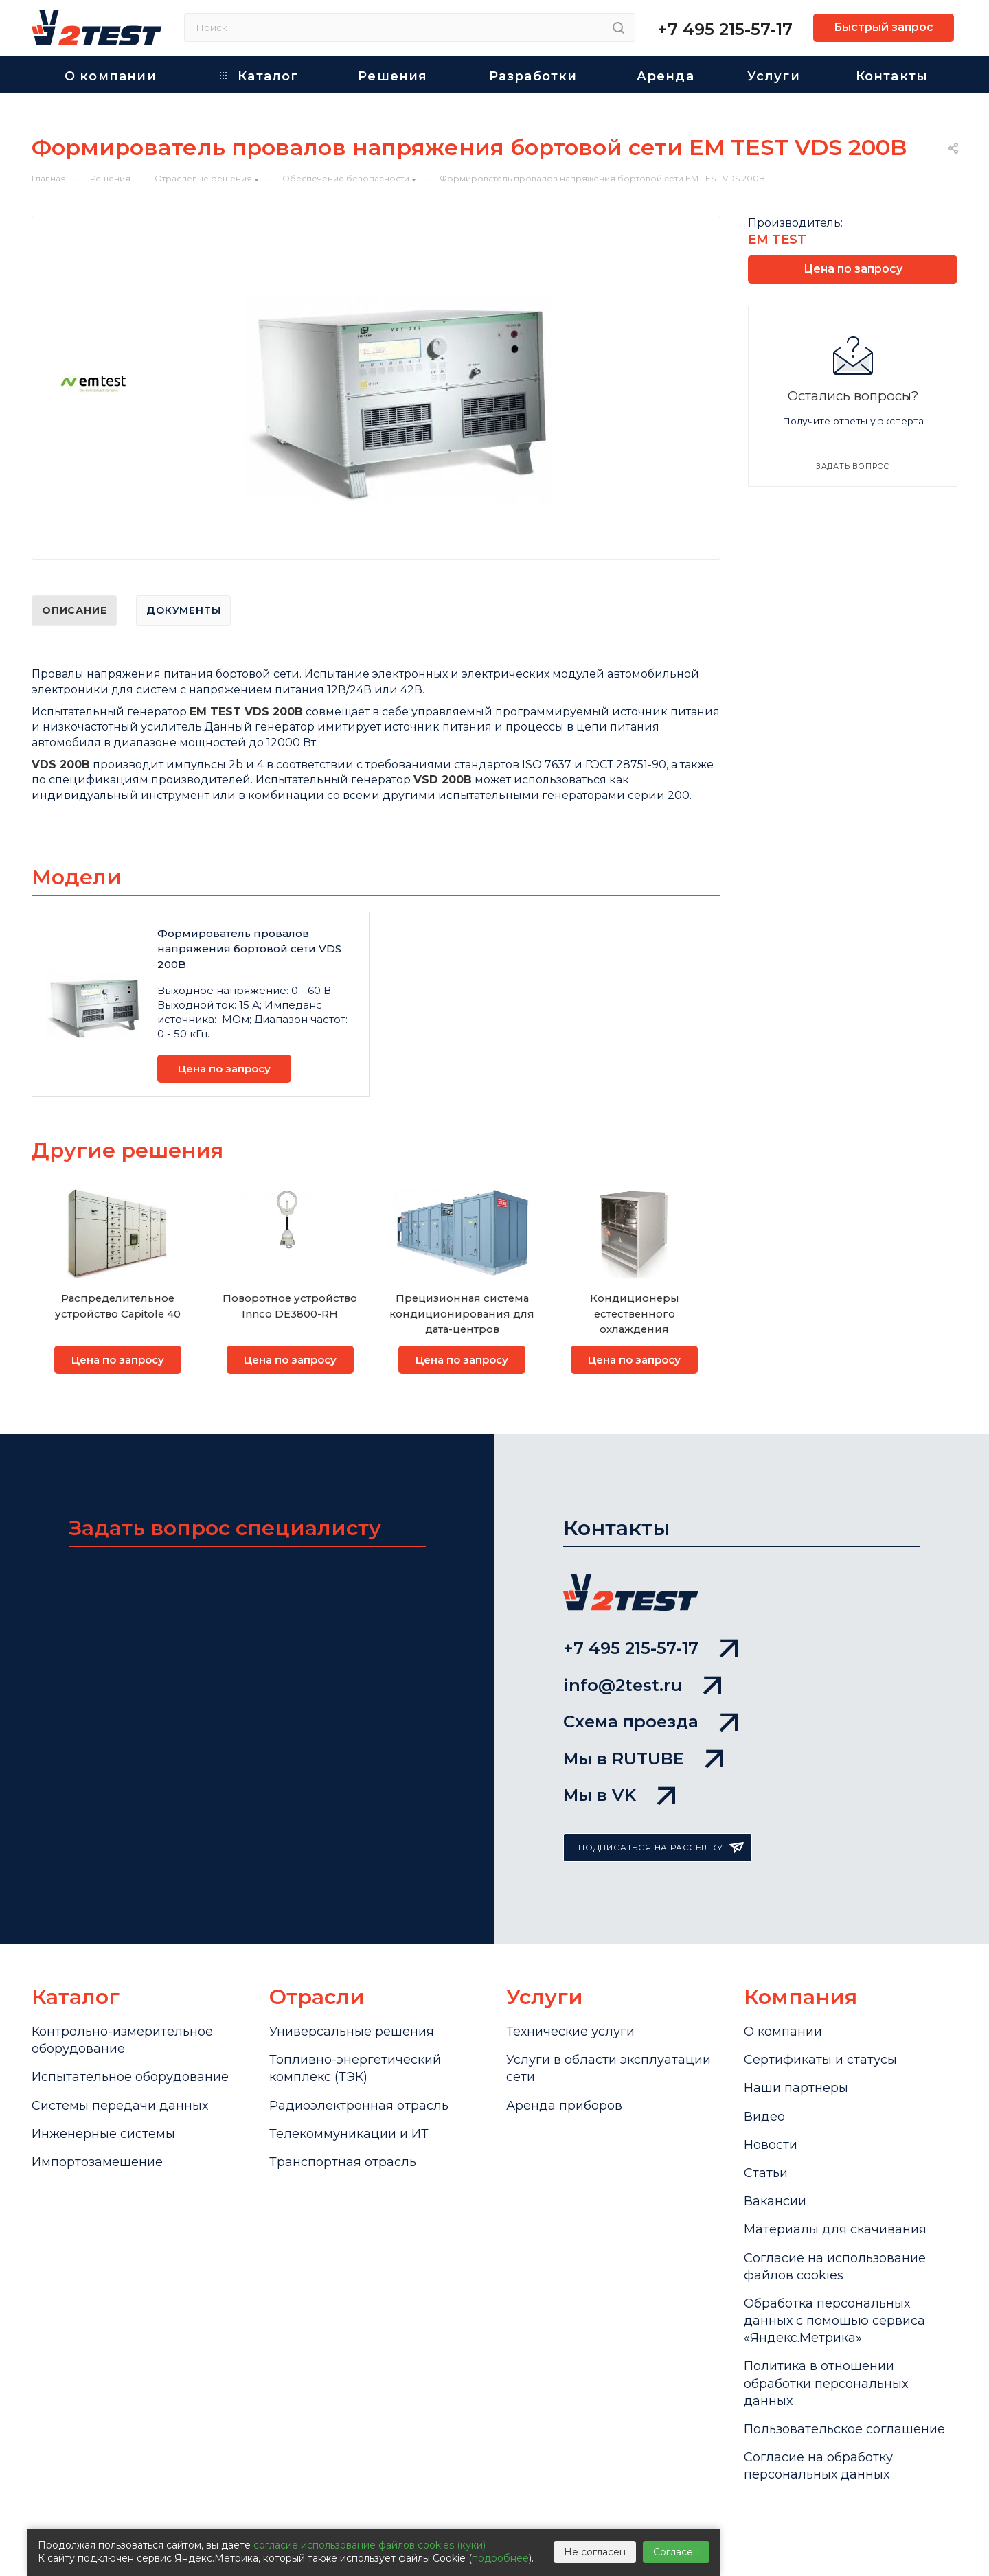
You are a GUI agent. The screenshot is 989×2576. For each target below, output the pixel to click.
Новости (770, 2144)
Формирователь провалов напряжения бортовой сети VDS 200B (249, 949)
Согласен (676, 2552)
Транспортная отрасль (342, 2162)
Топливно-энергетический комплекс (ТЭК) (355, 2068)
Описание (74, 610)
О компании (783, 2031)
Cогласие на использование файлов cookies (835, 2267)
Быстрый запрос (883, 27)
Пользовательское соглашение (844, 2429)
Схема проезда (650, 1722)
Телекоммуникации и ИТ (349, 2133)
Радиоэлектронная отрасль (358, 2105)
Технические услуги (570, 2031)
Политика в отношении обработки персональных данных (826, 2383)
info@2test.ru (642, 1685)
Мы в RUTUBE (643, 1759)
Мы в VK (619, 1795)
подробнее (500, 2558)
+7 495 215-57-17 (725, 29)
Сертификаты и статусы (820, 2059)
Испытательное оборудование (130, 2076)
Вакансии (775, 2201)
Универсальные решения (351, 2031)
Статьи (766, 2173)
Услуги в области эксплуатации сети (608, 2068)
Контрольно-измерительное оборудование (122, 2040)
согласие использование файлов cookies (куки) (369, 2545)
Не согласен (595, 2552)
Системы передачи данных (120, 2105)
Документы (183, 610)
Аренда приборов (564, 2105)
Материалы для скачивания (835, 2229)
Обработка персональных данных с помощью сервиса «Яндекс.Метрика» (834, 2320)
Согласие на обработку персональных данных (818, 2466)
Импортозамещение (97, 2162)
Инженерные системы (103, 2133)
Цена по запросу (224, 1068)
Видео (764, 2116)
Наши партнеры (796, 2087)
